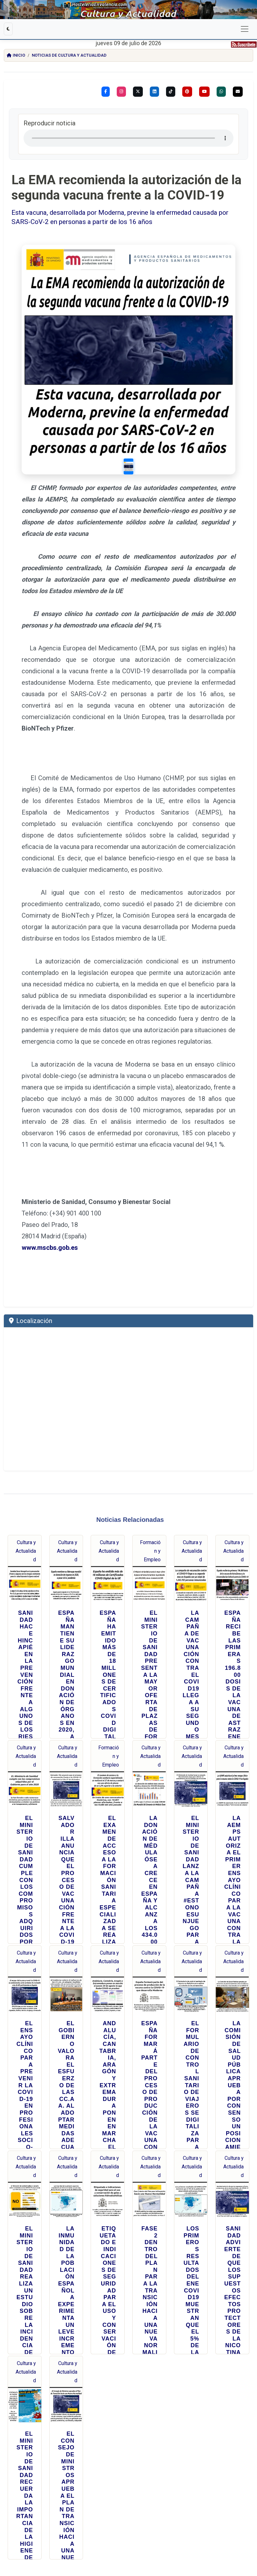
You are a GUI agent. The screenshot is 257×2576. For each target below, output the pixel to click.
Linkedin (200, 2475)
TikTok (33, 2491)
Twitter (119, 2475)
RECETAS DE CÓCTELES (230, 2539)
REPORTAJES (177, 2539)
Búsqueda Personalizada (128, 2420)
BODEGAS (92, 2539)
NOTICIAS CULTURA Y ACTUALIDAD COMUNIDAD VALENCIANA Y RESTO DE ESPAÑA (56, 2535)
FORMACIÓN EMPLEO (84, 2543)
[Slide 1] (182, 360)
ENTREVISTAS (41, 2543)
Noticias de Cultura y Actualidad (69, 55)
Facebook (36, 2475)
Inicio (16, 55)
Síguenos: (128, 2463)
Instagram (78, 2475)
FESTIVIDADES (60, 2543)
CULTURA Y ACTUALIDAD (152, 2539)
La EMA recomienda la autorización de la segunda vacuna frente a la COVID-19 (126, 187)
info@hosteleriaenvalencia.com (97, 2527)
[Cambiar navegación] (244, 29)
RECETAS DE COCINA (200, 2539)
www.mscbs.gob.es (50, 1084)
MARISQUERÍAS (47, 2539)
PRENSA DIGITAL (179, 2543)
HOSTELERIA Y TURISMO (152, 2543)
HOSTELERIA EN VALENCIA (207, 2543)
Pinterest (159, 2475)
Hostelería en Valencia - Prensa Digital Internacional (128, 2509)
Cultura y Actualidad (26, 1387)
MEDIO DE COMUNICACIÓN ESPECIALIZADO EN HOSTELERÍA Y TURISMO (154, 2535)
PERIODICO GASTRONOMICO (117, 2543)
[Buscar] (93, 2436)
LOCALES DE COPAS (71, 2539)
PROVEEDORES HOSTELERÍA (118, 2539)
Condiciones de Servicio (155, 2527)
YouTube (71, 2491)
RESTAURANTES (224, 2535)
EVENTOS (207, 2535)
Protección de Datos (202, 2527)
